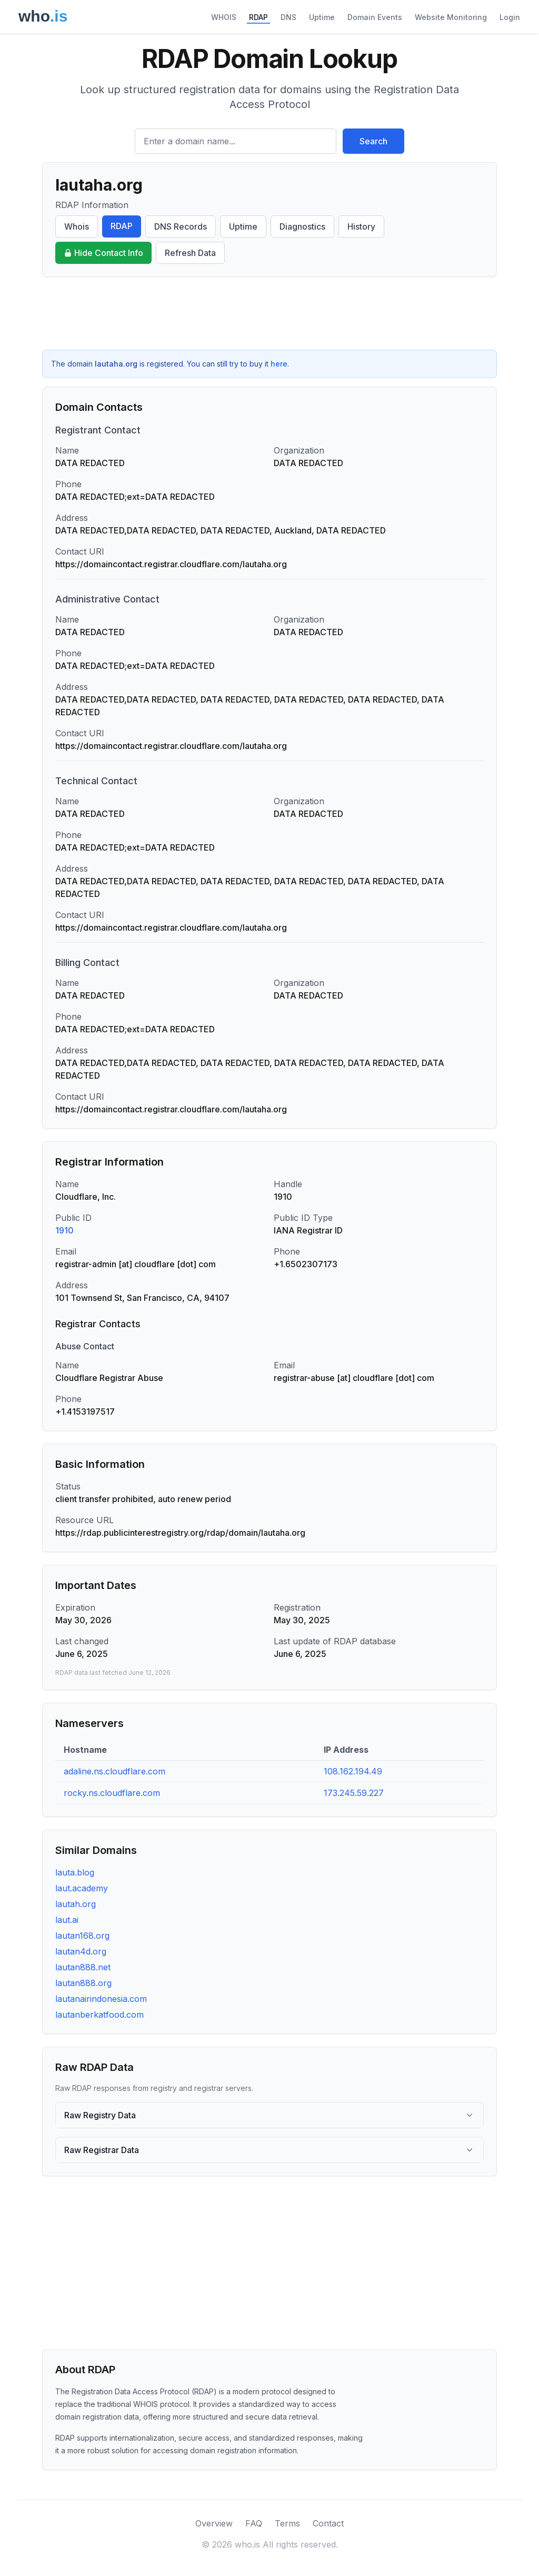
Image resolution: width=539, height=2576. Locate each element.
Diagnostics (302, 226)
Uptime (322, 17)
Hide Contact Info (103, 253)
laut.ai (66, 1919)
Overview (214, 2523)
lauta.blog (74, 1872)
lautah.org (75, 1904)
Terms (287, 2523)
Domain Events (374, 17)
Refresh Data (190, 253)
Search (373, 141)
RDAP (258, 17)
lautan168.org (82, 1935)
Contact (328, 2523)
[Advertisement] (269, 313)
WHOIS (223, 17)
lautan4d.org (80, 1951)
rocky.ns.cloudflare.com (112, 1793)
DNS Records (180, 226)
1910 (64, 1230)
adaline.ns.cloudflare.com (114, 1771)
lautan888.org (83, 1983)
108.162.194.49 (353, 1771)
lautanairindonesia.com (101, 1998)
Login (510, 17)
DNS (288, 17)
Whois (76, 226)
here (279, 363)
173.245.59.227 (354, 1793)
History (361, 226)
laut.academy (81, 1888)
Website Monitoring (451, 17)
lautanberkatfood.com (99, 2014)
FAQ (253, 2523)
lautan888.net (83, 1967)
